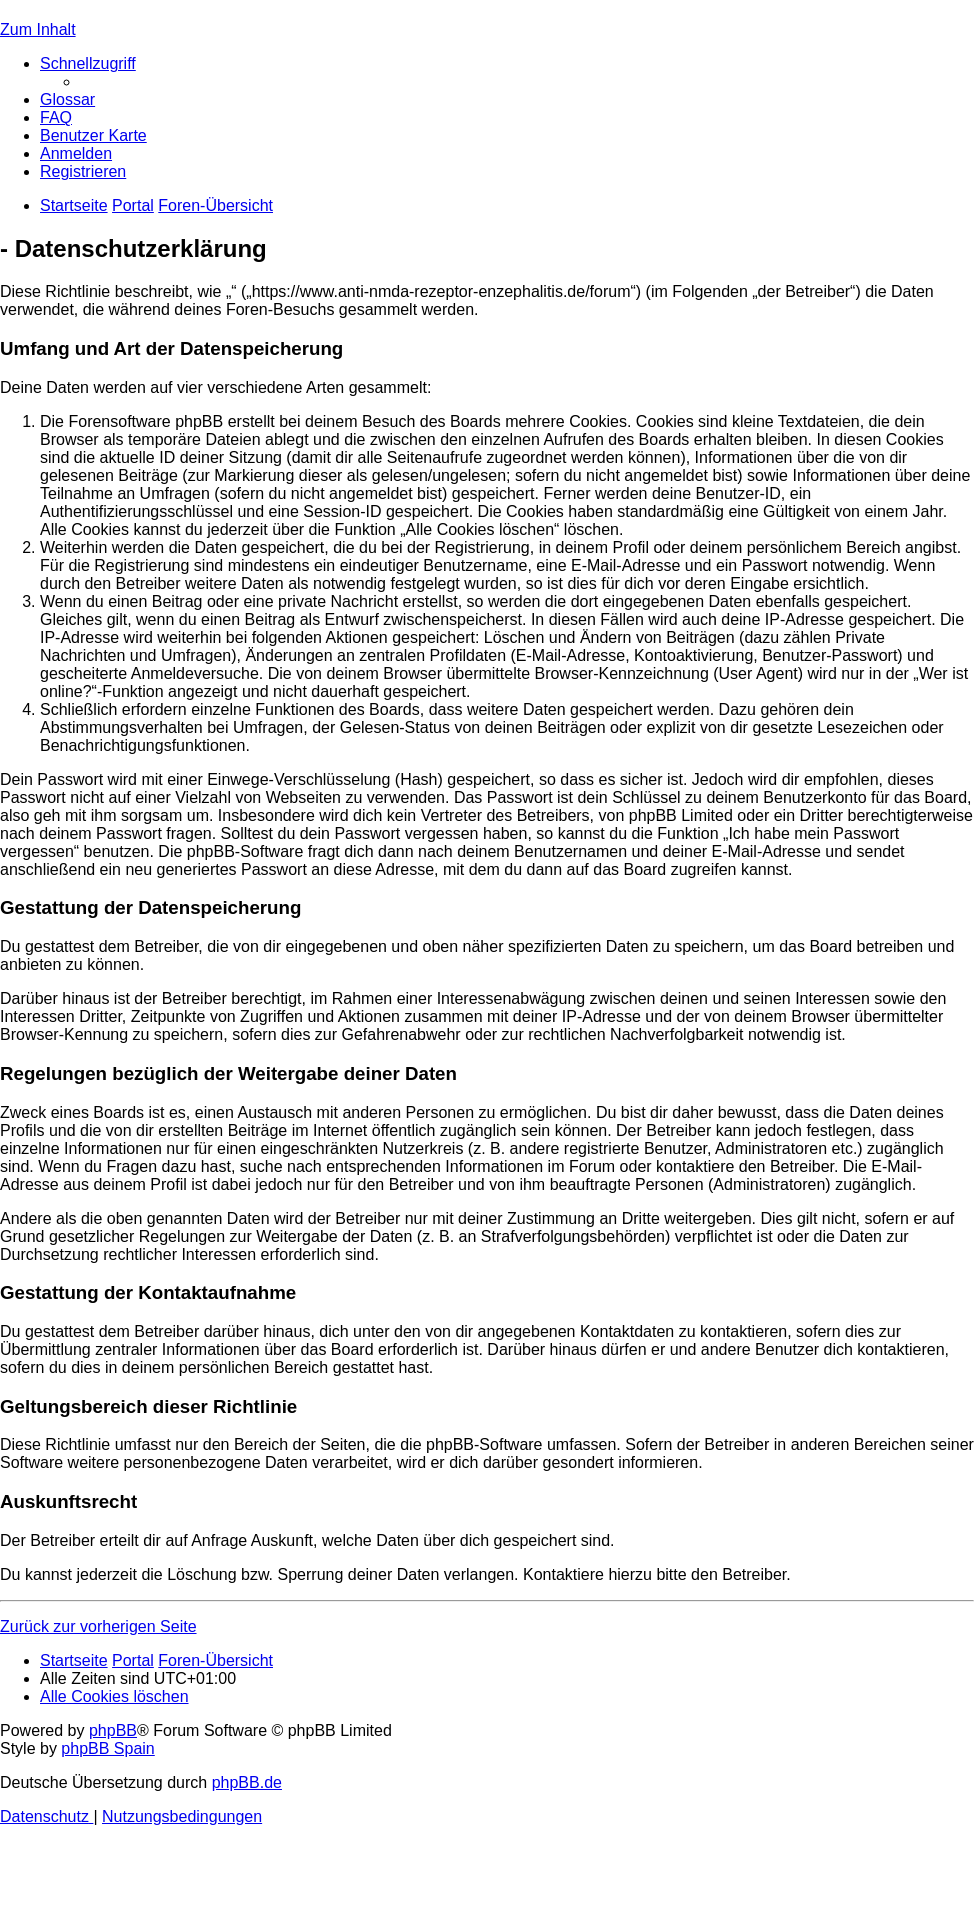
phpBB (113, 1730)
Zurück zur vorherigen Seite (98, 1626)
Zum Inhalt (38, 29)
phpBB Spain (107, 1748)
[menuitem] (67, 99)
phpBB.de (247, 1782)
